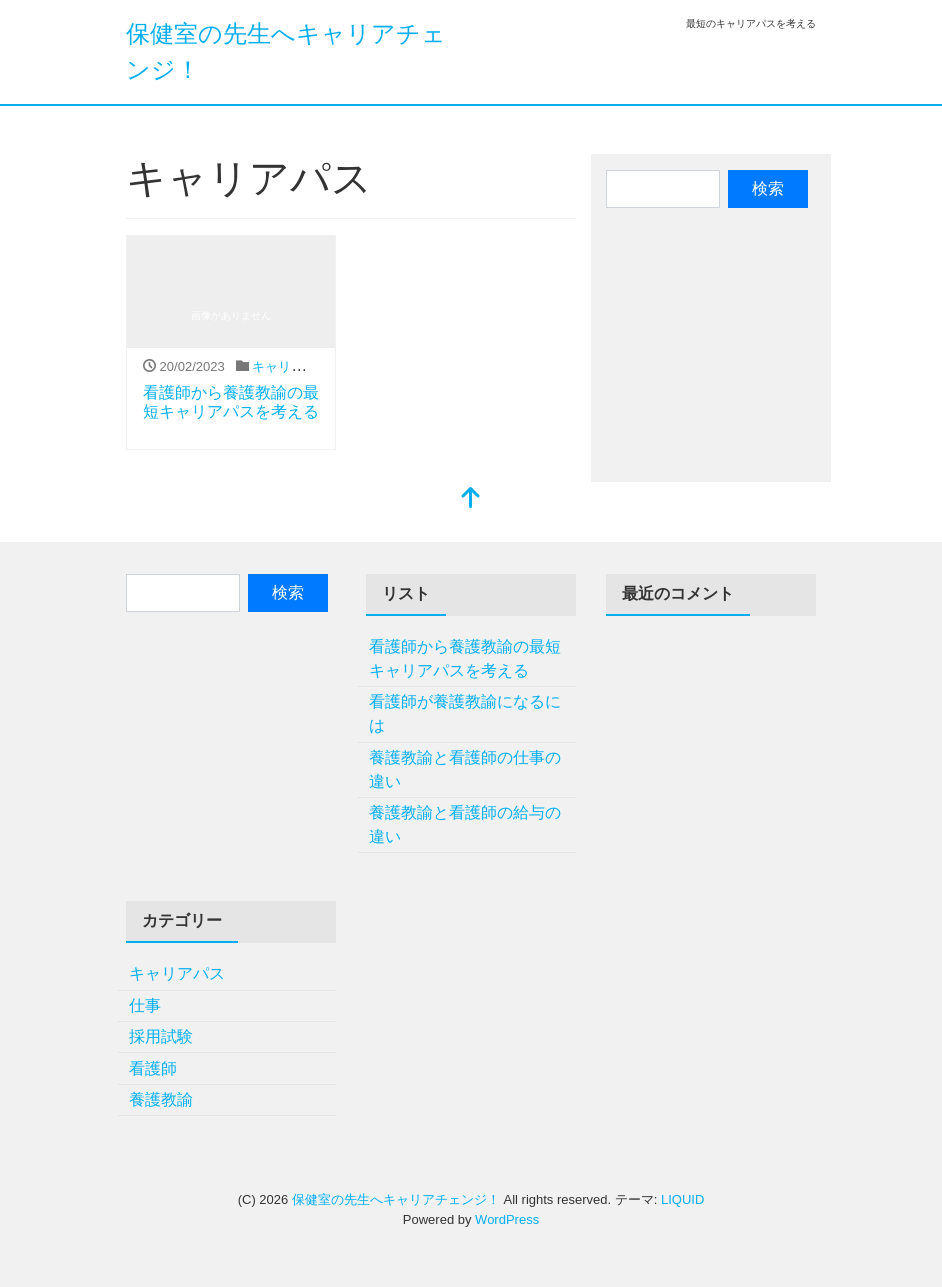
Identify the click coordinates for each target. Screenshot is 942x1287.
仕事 (145, 1005)
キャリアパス (291, 366)
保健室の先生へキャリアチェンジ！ (396, 1199)
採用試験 (161, 1036)
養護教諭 (161, 1099)
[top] (471, 499)
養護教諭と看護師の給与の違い (465, 824)
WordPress (507, 1219)
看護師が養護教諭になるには (465, 713)
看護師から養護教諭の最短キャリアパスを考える (465, 658)
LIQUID (682, 1199)
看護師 (153, 1068)
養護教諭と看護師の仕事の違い (465, 769)
